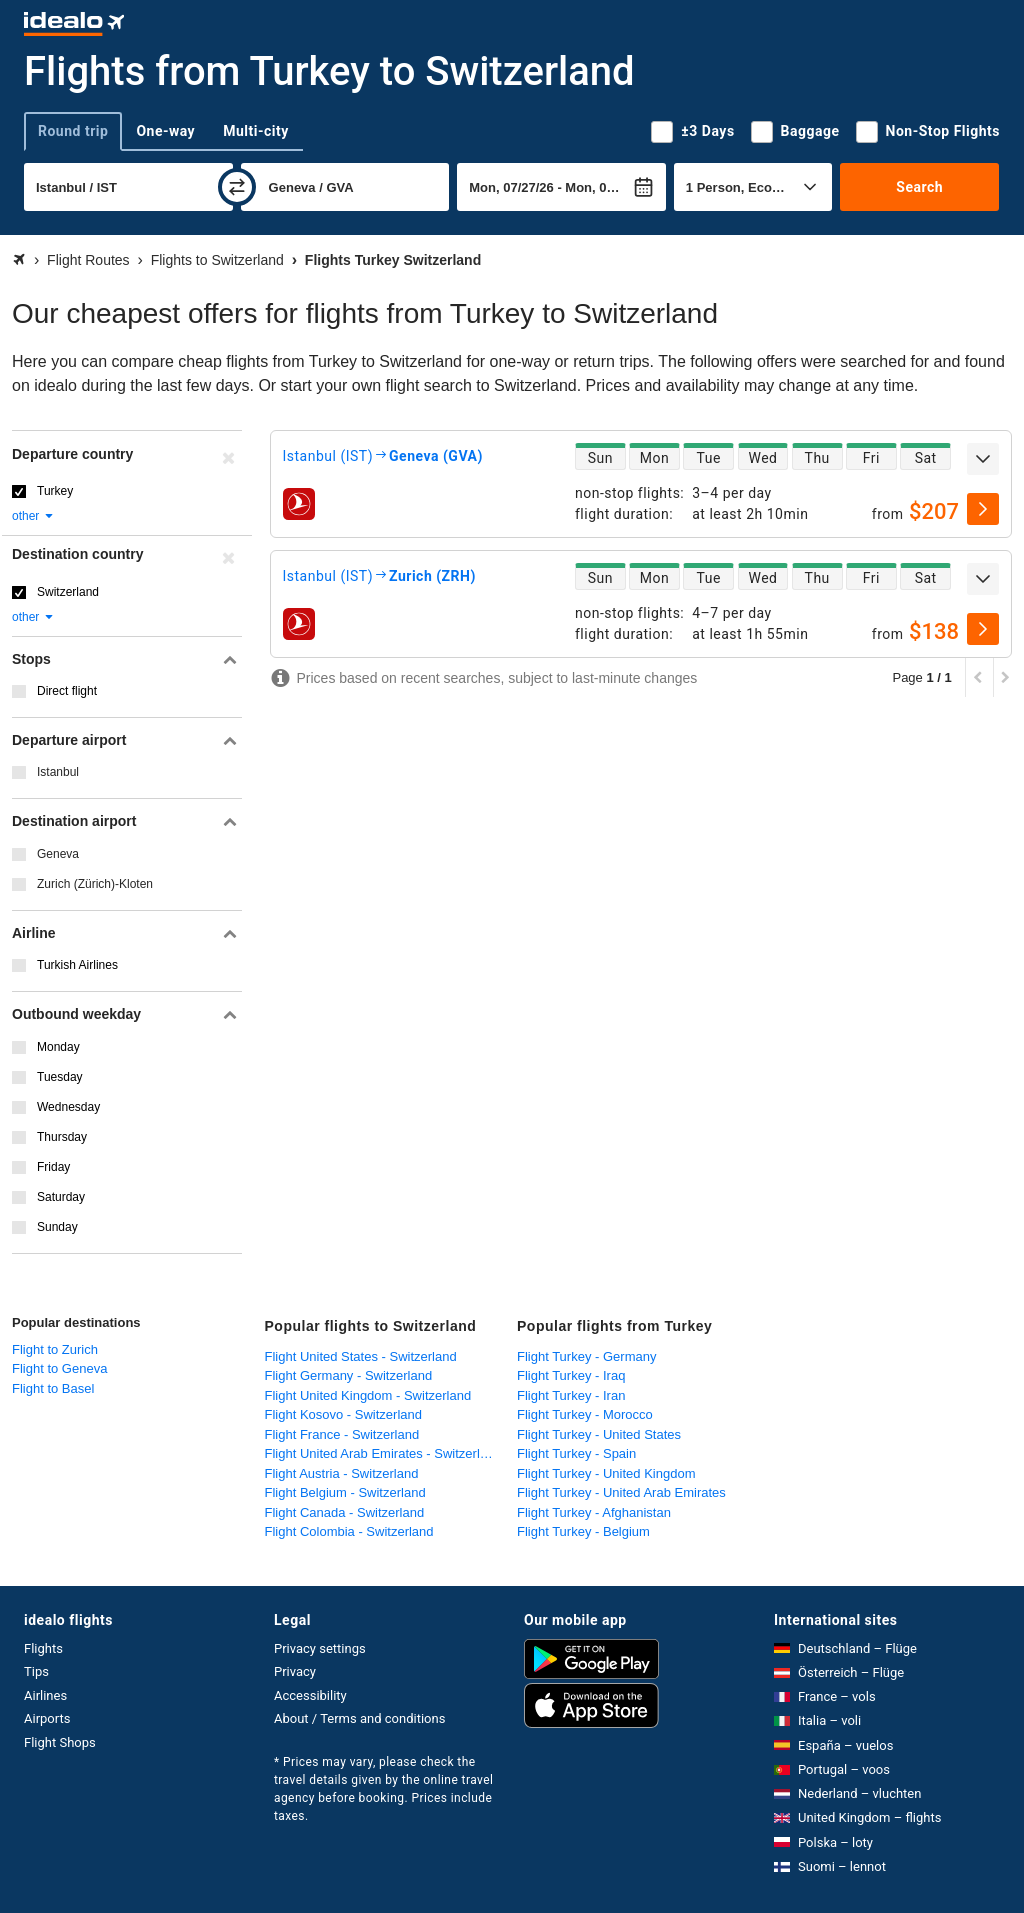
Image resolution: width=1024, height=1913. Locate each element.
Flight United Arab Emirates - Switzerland (383, 1453)
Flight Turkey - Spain (576, 1453)
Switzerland (68, 592)
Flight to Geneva (59, 1368)
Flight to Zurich (55, 1349)
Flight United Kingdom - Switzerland (368, 1395)
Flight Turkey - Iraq (571, 1375)
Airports (47, 1718)
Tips (36, 1671)
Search (919, 187)
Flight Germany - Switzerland (349, 1375)
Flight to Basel (53, 1388)
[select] (983, 509)
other (33, 516)
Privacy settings (320, 1648)
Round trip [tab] (73, 131)
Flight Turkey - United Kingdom (606, 1473)
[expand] (983, 459)
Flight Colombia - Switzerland (349, 1531)
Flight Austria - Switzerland (342, 1473)
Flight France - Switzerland (342, 1434)
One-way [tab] (165, 131)
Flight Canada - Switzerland (345, 1512)
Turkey (55, 491)
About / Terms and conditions (359, 1718)
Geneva (58, 854)
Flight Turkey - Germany (586, 1356)
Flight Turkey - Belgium (583, 1531)
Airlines (45, 1695)
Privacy (295, 1671)
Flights (43, 1648)
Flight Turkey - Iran (571, 1395)
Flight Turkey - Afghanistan (594, 1512)
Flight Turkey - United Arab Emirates (621, 1492)
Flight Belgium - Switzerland (345, 1492)
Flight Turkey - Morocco (585, 1414)
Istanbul (58, 772)
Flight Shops (60, 1742)
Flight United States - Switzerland (361, 1356)
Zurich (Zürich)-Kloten (95, 884)
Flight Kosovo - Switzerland (344, 1414)
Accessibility (310, 1695)
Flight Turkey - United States (599, 1434)
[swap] (237, 187)
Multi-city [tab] (256, 131)
